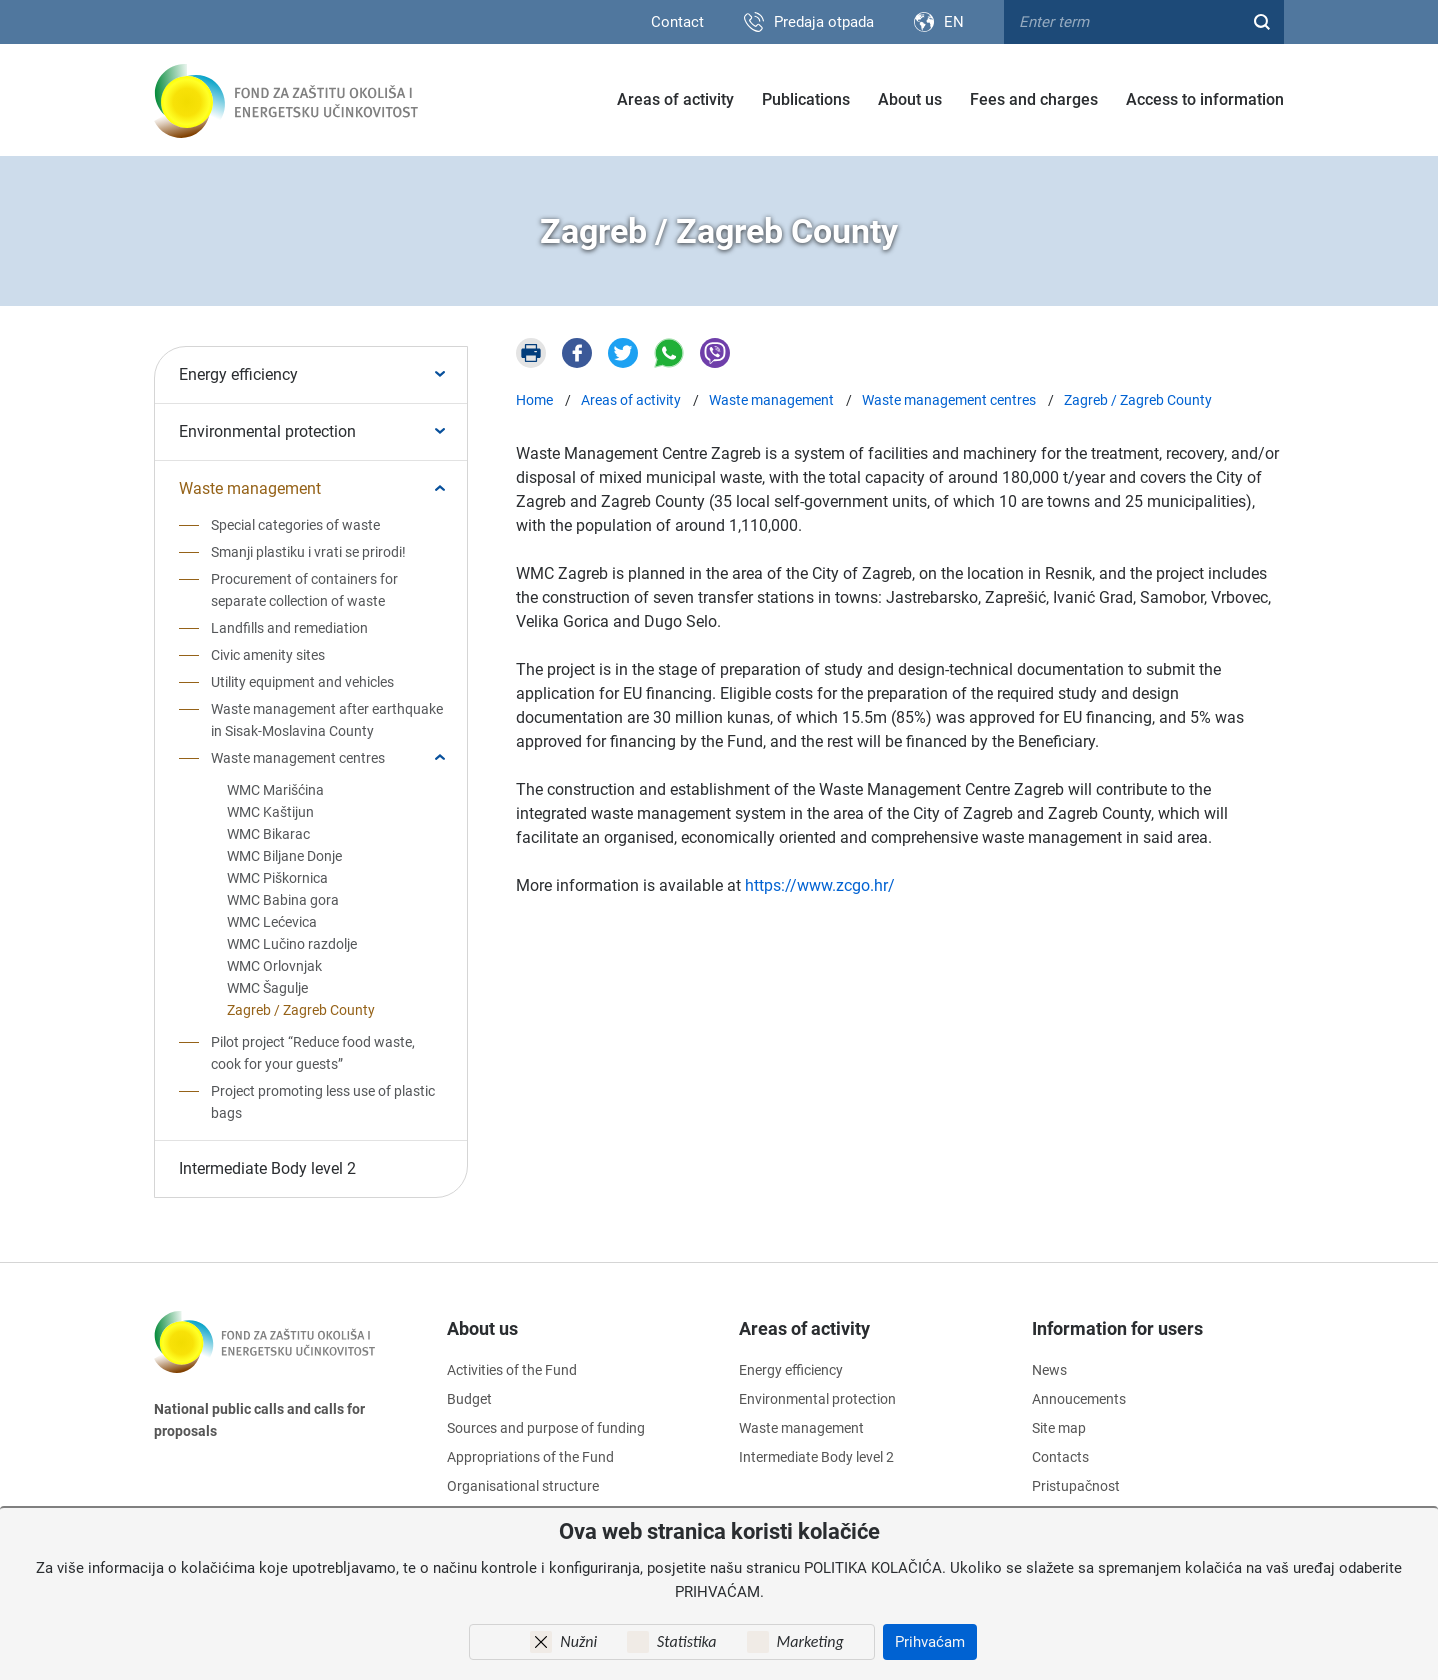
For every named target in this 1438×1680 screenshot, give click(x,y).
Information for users (1117, 1328)
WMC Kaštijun (270, 812)
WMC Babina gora (283, 900)
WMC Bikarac (268, 834)
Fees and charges (1034, 99)
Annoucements (1079, 1399)
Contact (677, 22)
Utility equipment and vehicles (302, 682)
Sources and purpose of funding (546, 1428)
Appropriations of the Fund (530, 1457)
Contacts (1060, 1457)
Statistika (686, 1641)
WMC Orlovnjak (274, 966)
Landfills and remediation (289, 628)
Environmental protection (267, 431)
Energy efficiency (238, 374)
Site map (1059, 1428)
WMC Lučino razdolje (292, 944)
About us (910, 99)
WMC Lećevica (272, 922)
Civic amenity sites (268, 655)
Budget (469, 1399)
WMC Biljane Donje (284, 856)
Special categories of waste (295, 525)
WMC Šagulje (267, 988)
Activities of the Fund (512, 1370)
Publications (806, 99)
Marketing (810, 1641)
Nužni (578, 1641)
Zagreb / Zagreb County (301, 1010)
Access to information (1205, 99)
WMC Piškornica (277, 878)
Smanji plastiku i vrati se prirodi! (308, 552)
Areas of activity (675, 99)
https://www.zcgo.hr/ (820, 885)
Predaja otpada (824, 22)
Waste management (250, 488)
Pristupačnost (1076, 1486)
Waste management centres (298, 758)
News (1049, 1370)
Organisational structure (523, 1486)
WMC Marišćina (275, 790)
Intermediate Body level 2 (267, 1168)
